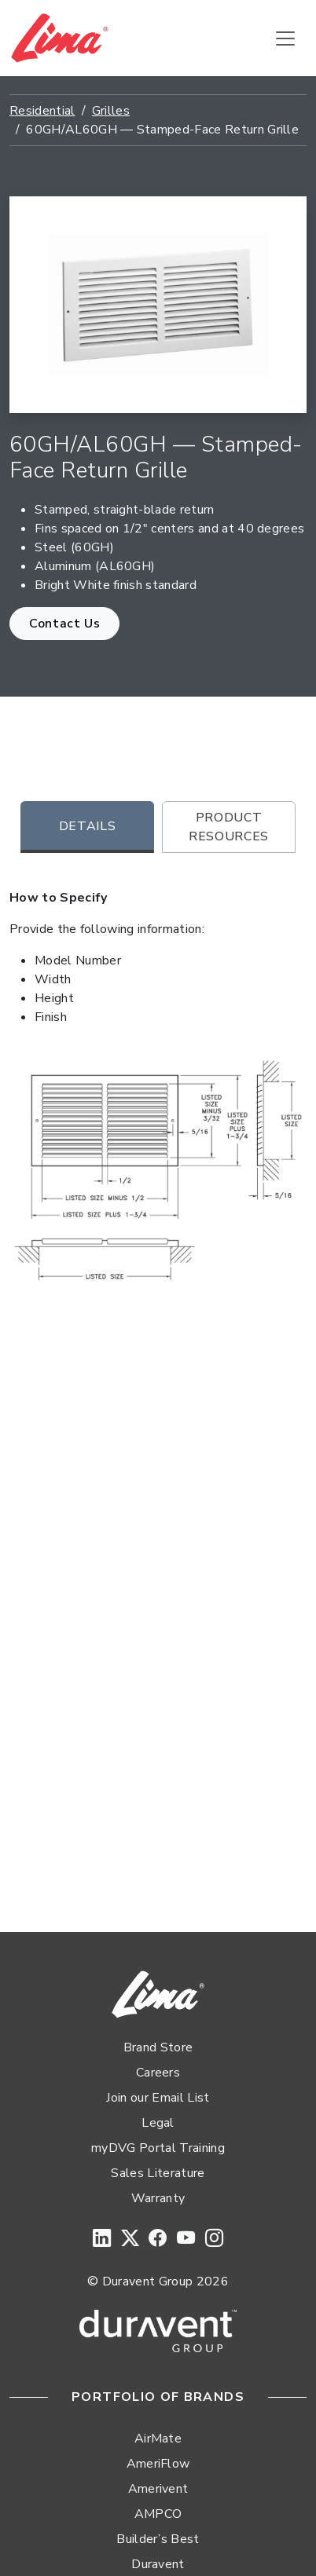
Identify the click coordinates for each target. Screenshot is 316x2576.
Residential (42, 110)
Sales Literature (157, 2173)
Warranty (158, 2198)
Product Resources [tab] (229, 827)
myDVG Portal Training (158, 2148)
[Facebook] (158, 2239)
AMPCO (158, 2514)
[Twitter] (130, 2239)
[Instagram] (214, 2239)
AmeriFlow (158, 2463)
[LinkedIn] (102, 2239)
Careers (158, 2072)
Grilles (111, 110)
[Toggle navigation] (285, 38)
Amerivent (158, 2488)
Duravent (158, 2564)
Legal (158, 2122)
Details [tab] (87, 826)
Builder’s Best (157, 2539)
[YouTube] (186, 2239)
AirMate (158, 2438)
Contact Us (64, 623)
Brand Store (158, 2047)
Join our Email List (157, 2097)
